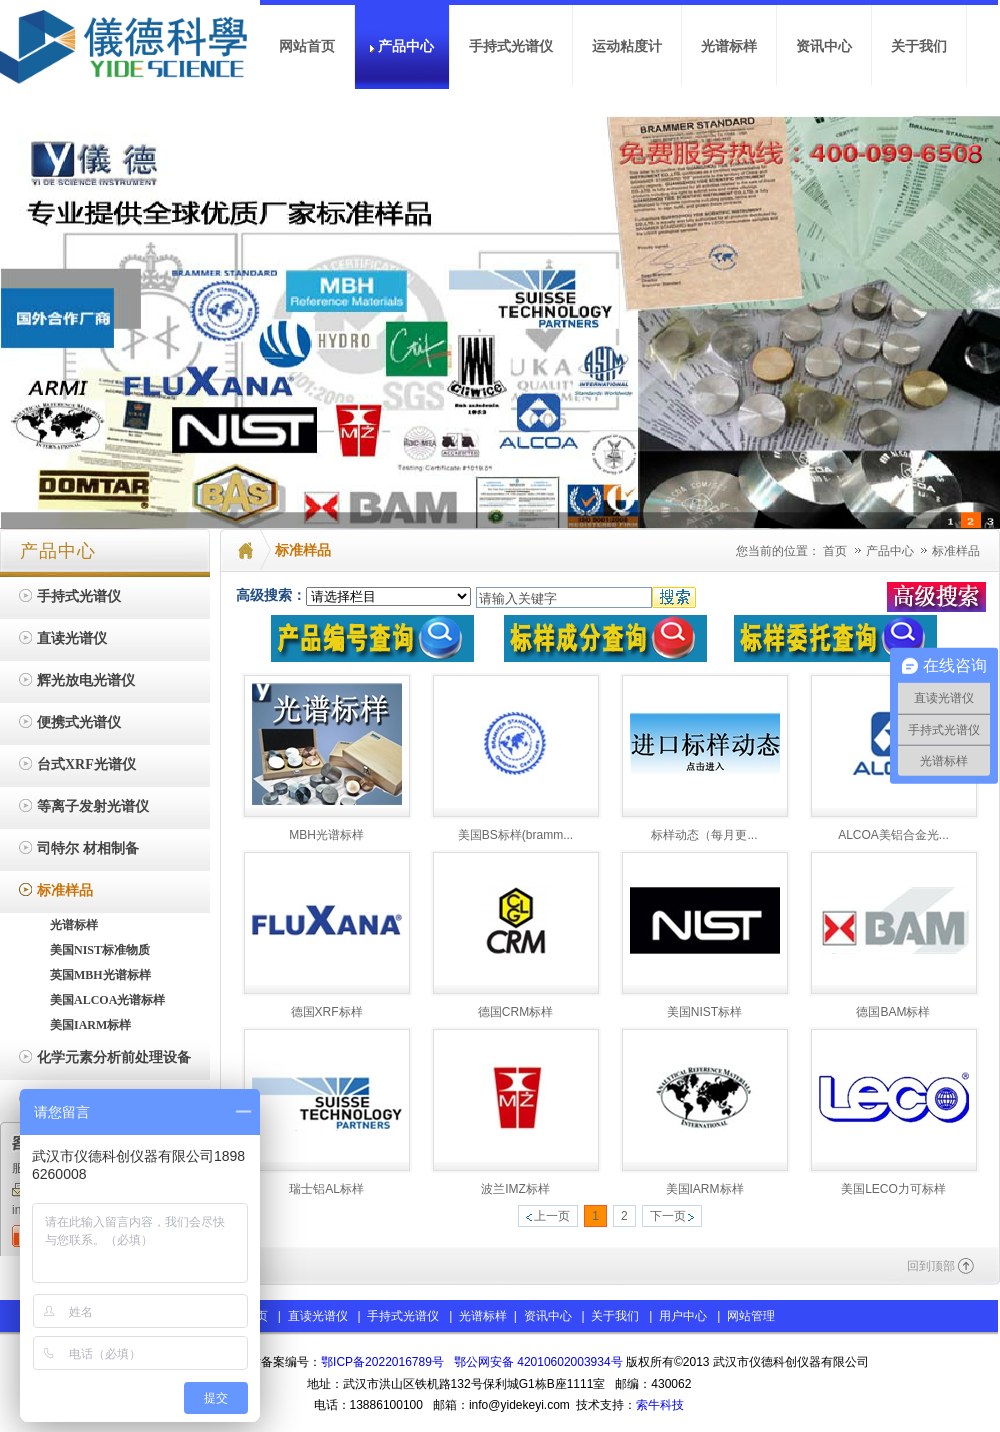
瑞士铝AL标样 (326, 1189)
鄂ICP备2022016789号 (382, 1362)
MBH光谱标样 (326, 835)
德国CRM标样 (515, 1012)
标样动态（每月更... (704, 835)
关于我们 (615, 1316)
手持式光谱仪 (403, 1316)
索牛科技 (660, 1405)
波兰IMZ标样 (515, 1189)
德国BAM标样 (893, 1012)
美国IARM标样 (705, 1189)
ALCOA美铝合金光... (893, 835)
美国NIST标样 (704, 1012)
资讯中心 (548, 1316)
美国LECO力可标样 (893, 1189)
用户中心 (683, 1316)
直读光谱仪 (318, 1316)
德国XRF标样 (327, 1012)
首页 (835, 551)
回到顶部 (931, 1266)
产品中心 (891, 551)
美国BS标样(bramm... (515, 835)
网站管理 (751, 1316)
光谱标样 (481, 1316)
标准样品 (956, 551)
